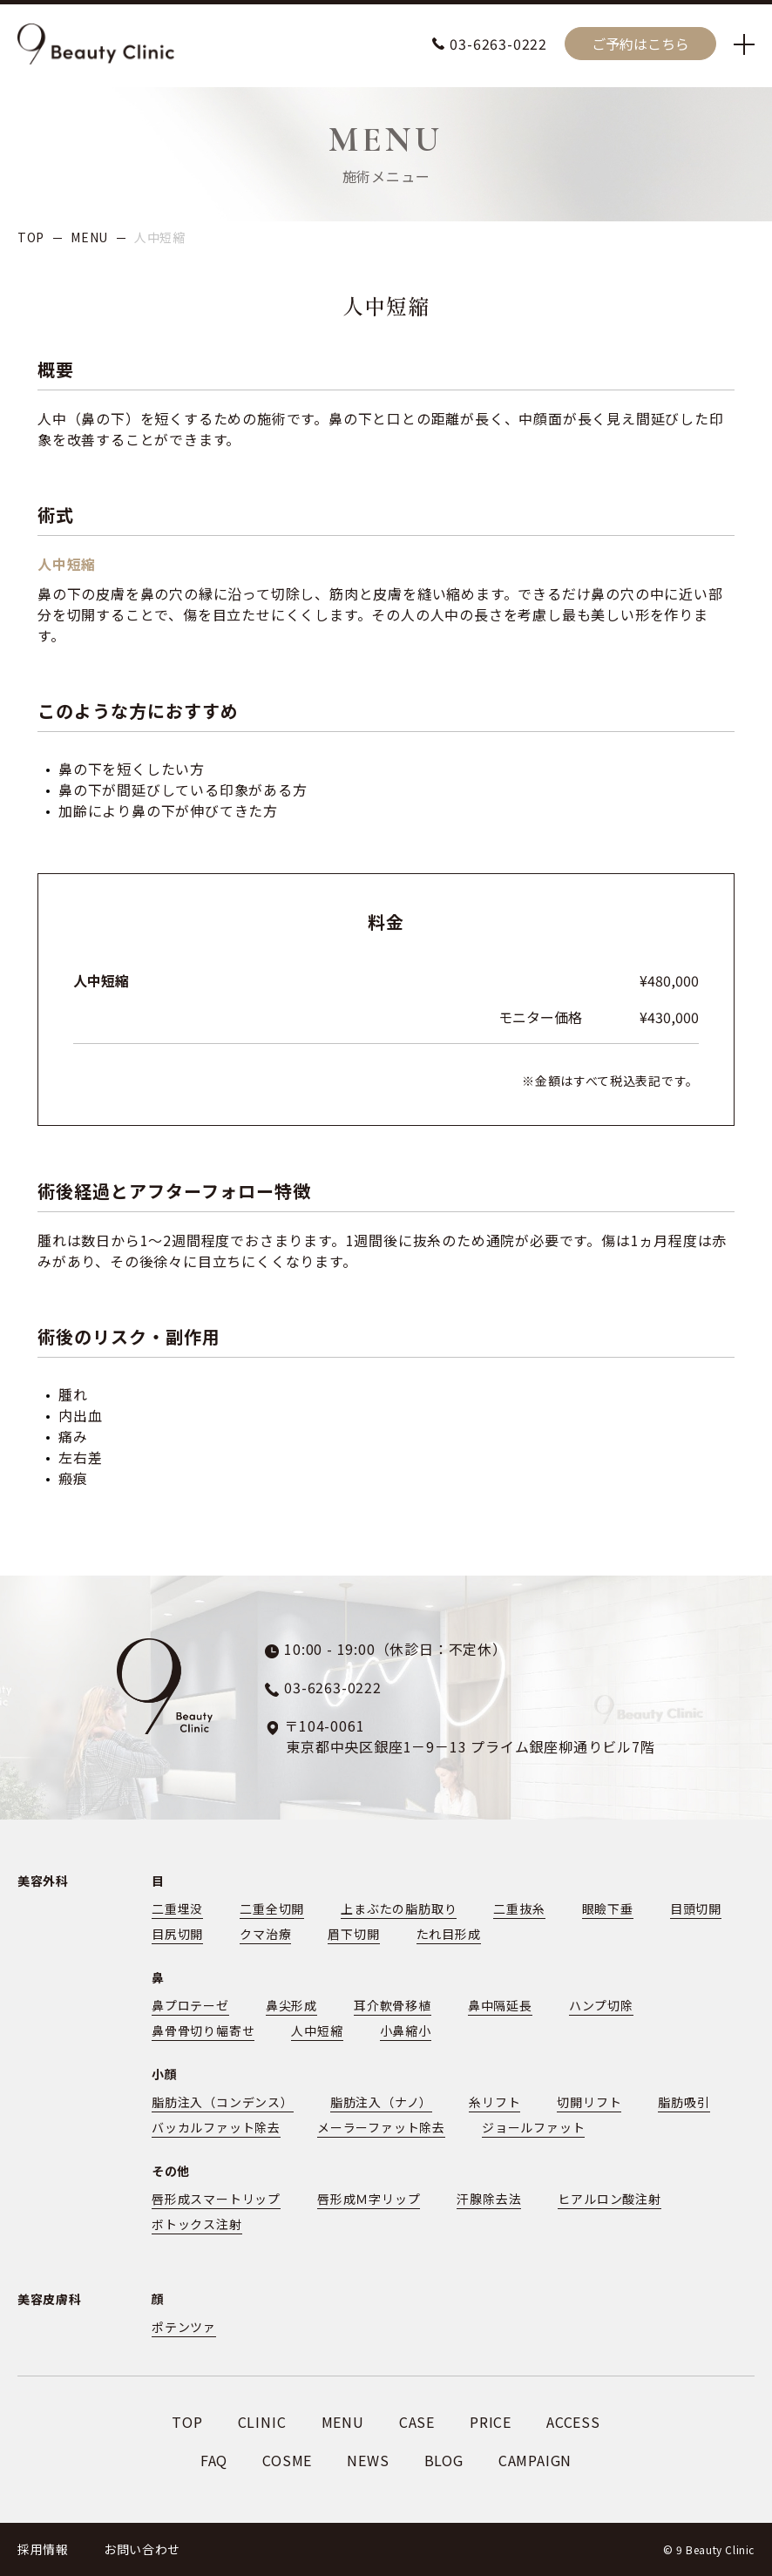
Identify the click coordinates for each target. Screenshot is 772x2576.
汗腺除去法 (489, 2198)
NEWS (368, 2460)
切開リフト (589, 2102)
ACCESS (573, 2421)
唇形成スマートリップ (216, 2198)
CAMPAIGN (535, 2460)
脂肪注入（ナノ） (381, 2102)
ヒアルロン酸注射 (609, 2198)
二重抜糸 (519, 1908)
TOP (30, 237)
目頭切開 (695, 1908)
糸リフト (494, 2102)
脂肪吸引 (683, 2102)
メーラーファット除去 (381, 2127)
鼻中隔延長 (500, 2005)
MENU (89, 237)
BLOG (444, 2460)
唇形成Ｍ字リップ (368, 2198)
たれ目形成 (448, 1933)
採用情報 (43, 2549)
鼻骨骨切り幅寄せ (203, 2030)
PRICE (490, 2421)
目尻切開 (177, 1933)
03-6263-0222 (498, 43)
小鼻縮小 (405, 2030)
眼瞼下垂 (607, 1908)
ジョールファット (533, 2127)
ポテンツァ (184, 2326)
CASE (417, 2421)
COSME (287, 2460)
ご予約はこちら (640, 43)
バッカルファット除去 (216, 2127)
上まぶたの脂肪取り (399, 1908)
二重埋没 (177, 1908)
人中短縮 (316, 2030)
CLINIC (262, 2421)
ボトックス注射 (197, 2224)
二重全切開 (272, 1908)
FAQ (213, 2460)
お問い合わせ (142, 2549)
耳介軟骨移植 (392, 2005)
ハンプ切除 (601, 2005)
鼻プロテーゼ (190, 2005)
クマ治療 (265, 1933)
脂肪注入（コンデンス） (223, 2102)
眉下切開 (353, 1933)
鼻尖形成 (291, 2005)
